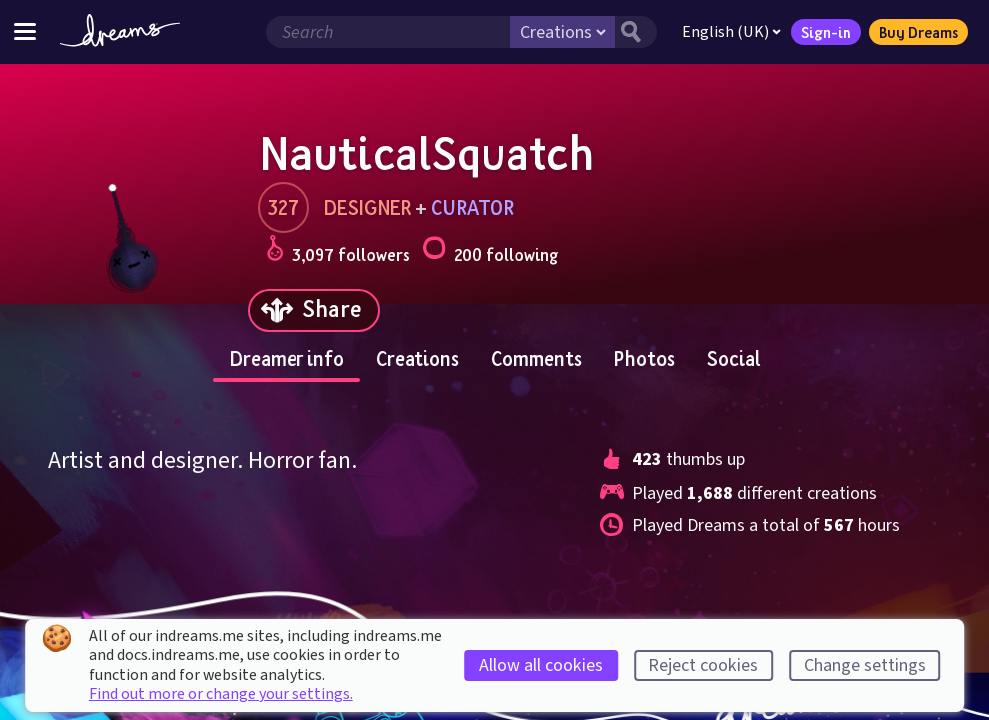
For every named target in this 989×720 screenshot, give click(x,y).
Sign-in (826, 32)
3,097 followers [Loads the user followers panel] (338, 251)
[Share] (314, 310)
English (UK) (731, 32)
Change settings (865, 665)
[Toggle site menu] (25, 31)
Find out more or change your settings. (221, 694)
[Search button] (636, 32)
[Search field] (388, 32)
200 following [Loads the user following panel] (490, 251)
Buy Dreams (918, 32)
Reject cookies (703, 665)
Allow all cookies (541, 665)
